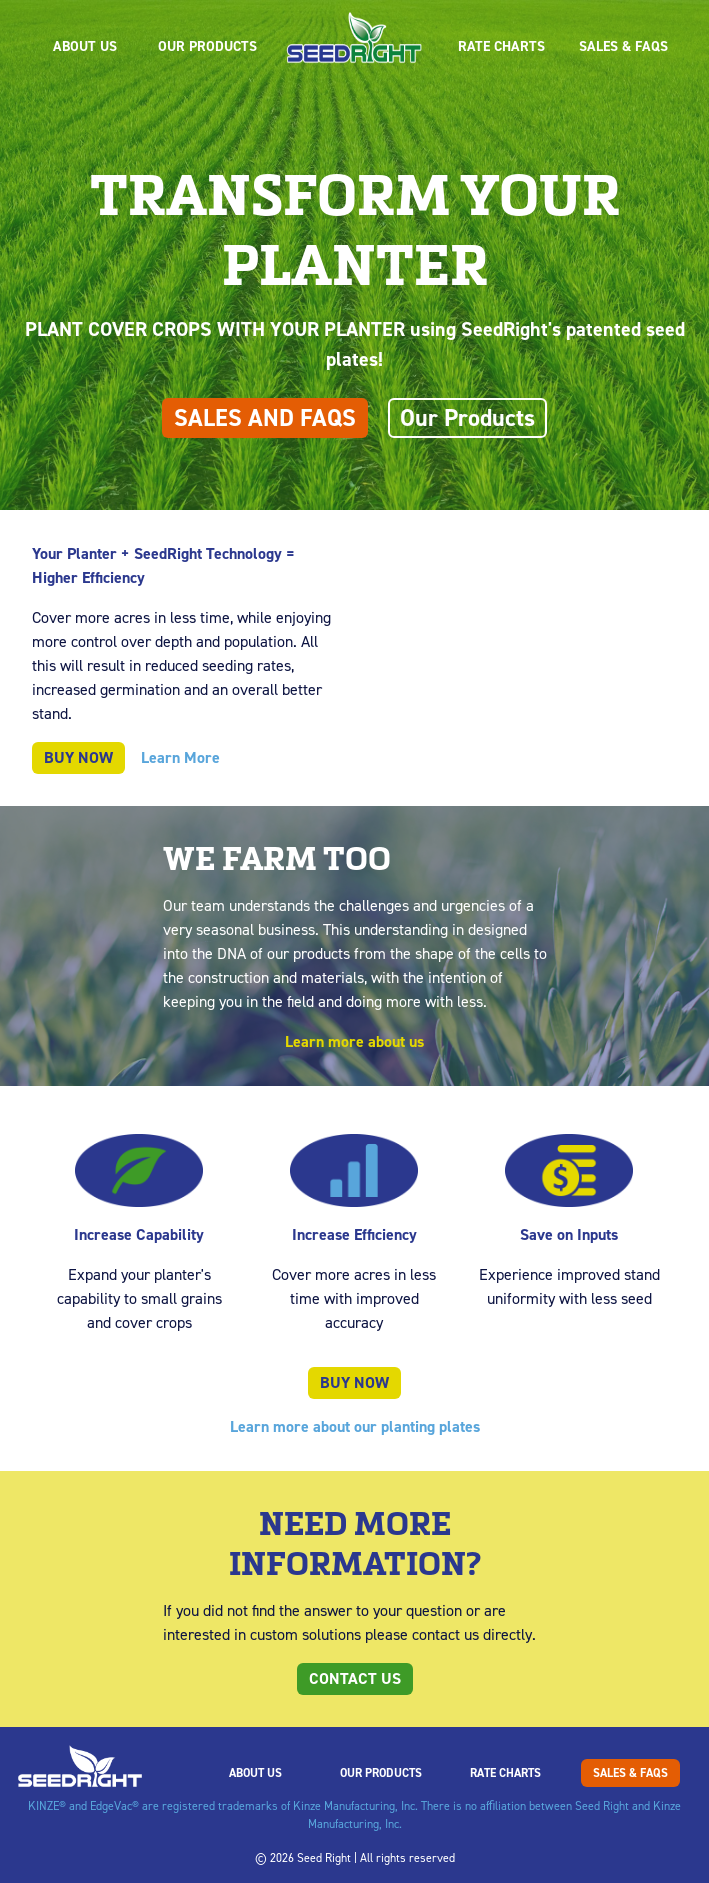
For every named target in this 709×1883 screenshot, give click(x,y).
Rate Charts (501, 46)
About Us (85, 46)
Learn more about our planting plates (355, 1426)
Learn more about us (354, 1041)
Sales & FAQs (623, 46)
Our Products (207, 46)
